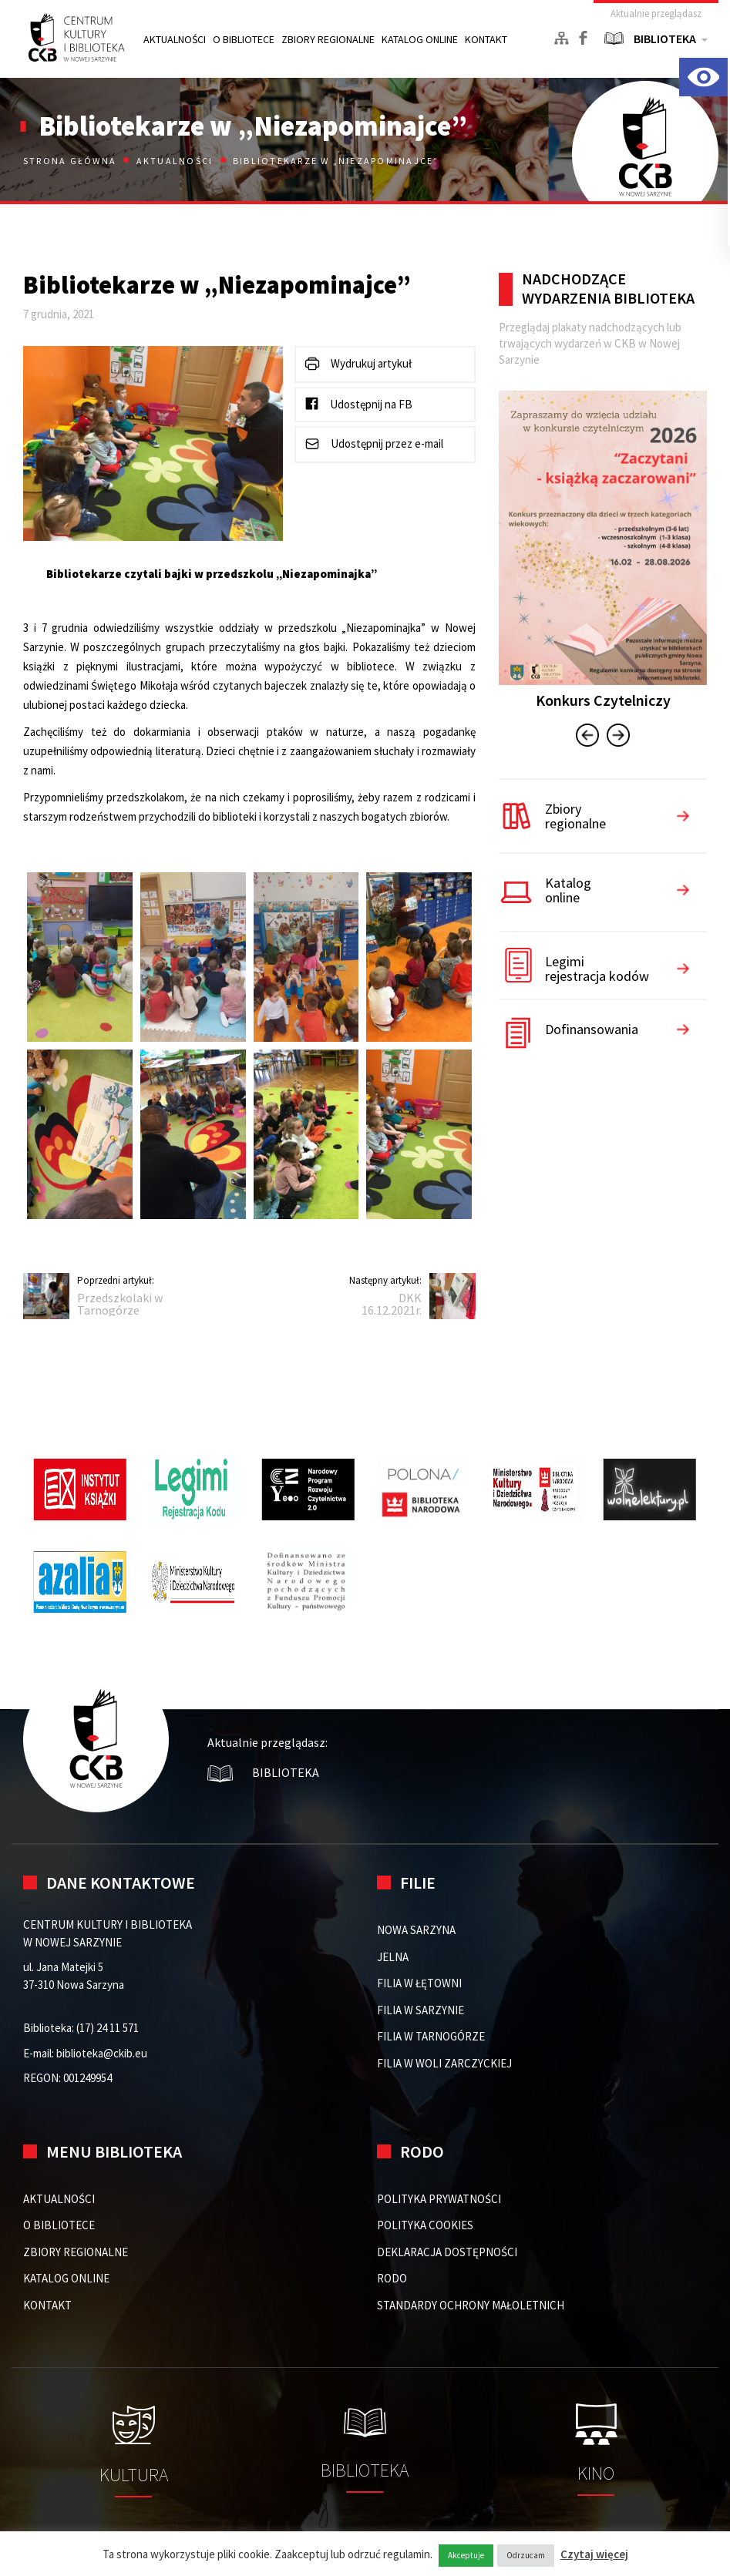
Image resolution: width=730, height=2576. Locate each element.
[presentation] (587, 737)
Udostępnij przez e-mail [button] (373, 443)
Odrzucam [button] (525, 2555)
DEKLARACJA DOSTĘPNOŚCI (447, 2252)
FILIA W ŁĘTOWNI (419, 1983)
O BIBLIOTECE (243, 39)
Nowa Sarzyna (416, 1930)
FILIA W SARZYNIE (420, 2010)
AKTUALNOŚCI (174, 39)
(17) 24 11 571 (107, 2027)
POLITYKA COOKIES (425, 2225)
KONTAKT (486, 39)
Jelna (393, 1957)
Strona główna (71, 160)
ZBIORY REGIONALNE (328, 39)
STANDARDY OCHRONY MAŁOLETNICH (470, 2305)
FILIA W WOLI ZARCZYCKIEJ (444, 2063)
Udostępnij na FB (358, 403)
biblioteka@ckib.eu (101, 2053)
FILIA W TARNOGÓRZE (431, 2036)
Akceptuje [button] (466, 2555)
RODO (392, 2278)
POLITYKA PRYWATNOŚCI (439, 2198)
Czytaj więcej (594, 2554)
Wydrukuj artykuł (358, 363)
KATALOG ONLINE (420, 39)
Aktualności (175, 160)
